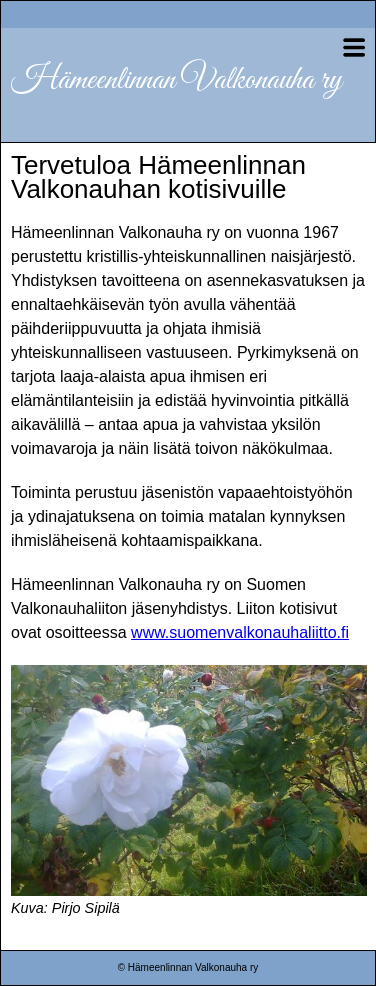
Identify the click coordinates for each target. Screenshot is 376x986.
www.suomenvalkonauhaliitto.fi (240, 632)
